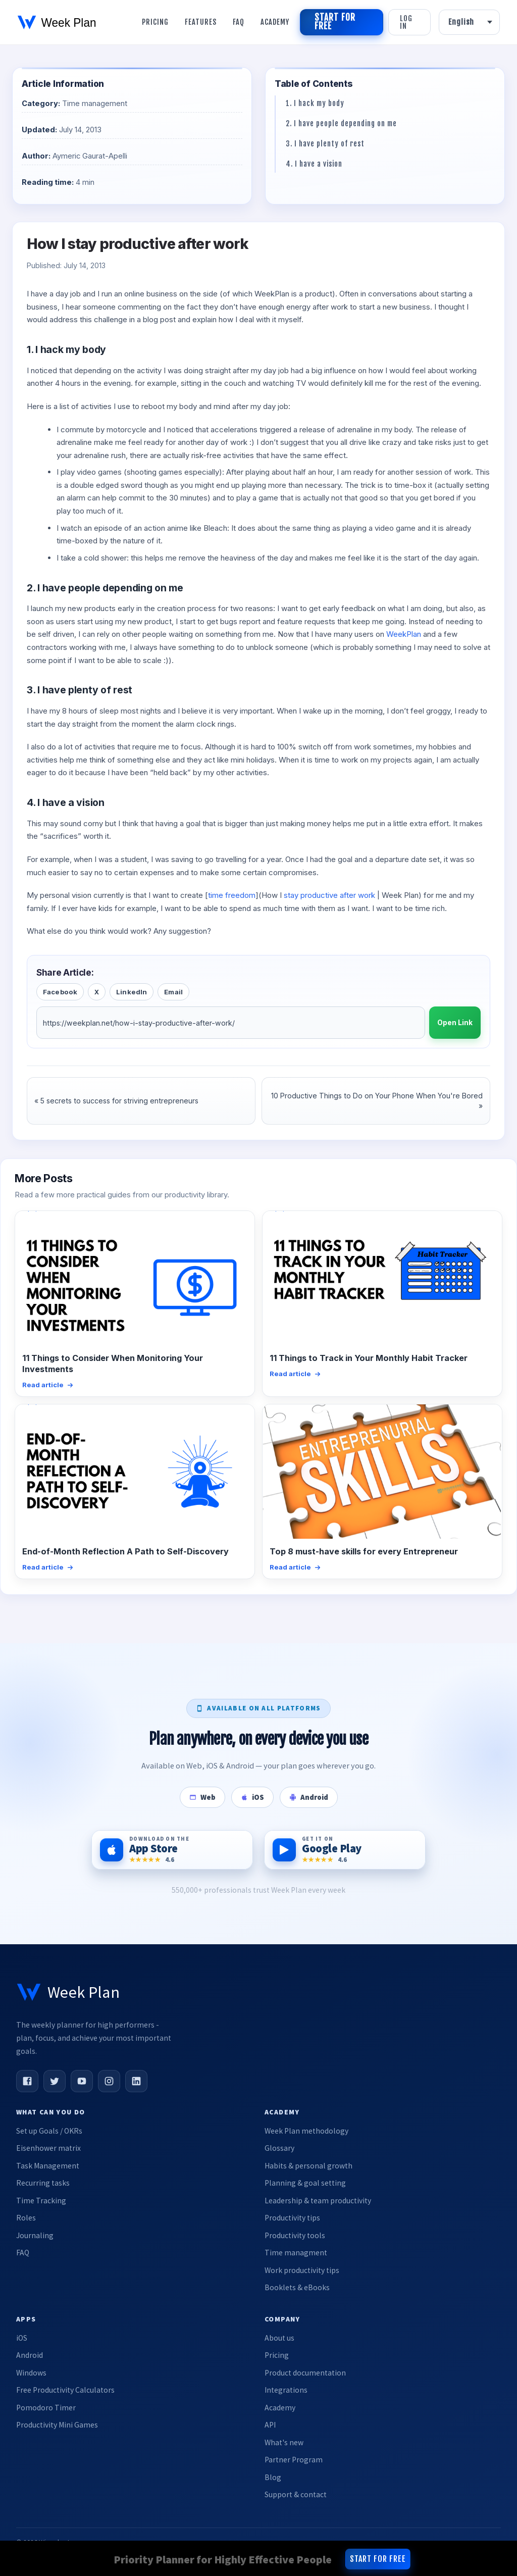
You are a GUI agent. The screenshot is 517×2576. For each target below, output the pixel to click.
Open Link (455, 1023)
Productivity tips (292, 2218)
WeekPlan (403, 634)
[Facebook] (27, 2081)
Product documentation (305, 2373)
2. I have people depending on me (341, 123)
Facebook (60, 992)
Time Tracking (41, 2200)
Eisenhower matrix (48, 2148)
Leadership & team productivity (318, 2200)
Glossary (279, 2148)
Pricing (155, 22)
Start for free (335, 21)
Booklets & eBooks (297, 2287)
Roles (26, 2218)
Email (173, 992)
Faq (238, 22)
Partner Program (294, 2459)
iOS (21, 2338)
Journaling (35, 2235)
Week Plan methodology (306, 2131)
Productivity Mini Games (57, 2425)
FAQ (22, 2252)
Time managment (296, 2252)
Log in (406, 22)
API (270, 2425)
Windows (31, 2373)
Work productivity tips (302, 2270)
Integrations (286, 2390)
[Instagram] (109, 2081)
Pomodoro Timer (46, 2407)
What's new (284, 2442)
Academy (275, 22)
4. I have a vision (314, 164)
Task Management (47, 2165)
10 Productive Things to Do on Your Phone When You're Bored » (377, 1100)
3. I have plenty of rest (325, 143)
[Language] (469, 22)
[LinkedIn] (136, 2081)
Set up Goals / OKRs (49, 2131)
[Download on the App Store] (172, 1850)
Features (201, 22)
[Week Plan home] (68, 1992)
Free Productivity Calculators (65, 2390)
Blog (273, 2477)
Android (29, 2355)
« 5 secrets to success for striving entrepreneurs (116, 1100)
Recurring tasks (43, 2183)
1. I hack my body (315, 103)
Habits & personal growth (308, 2165)
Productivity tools (295, 2235)
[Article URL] (230, 1022)
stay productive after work (329, 895)
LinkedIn (131, 992)
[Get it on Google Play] (345, 1850)
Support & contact (296, 2494)
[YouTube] (82, 2081)
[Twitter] (54, 2081)
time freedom (231, 895)
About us (279, 2338)
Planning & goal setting (305, 2183)
